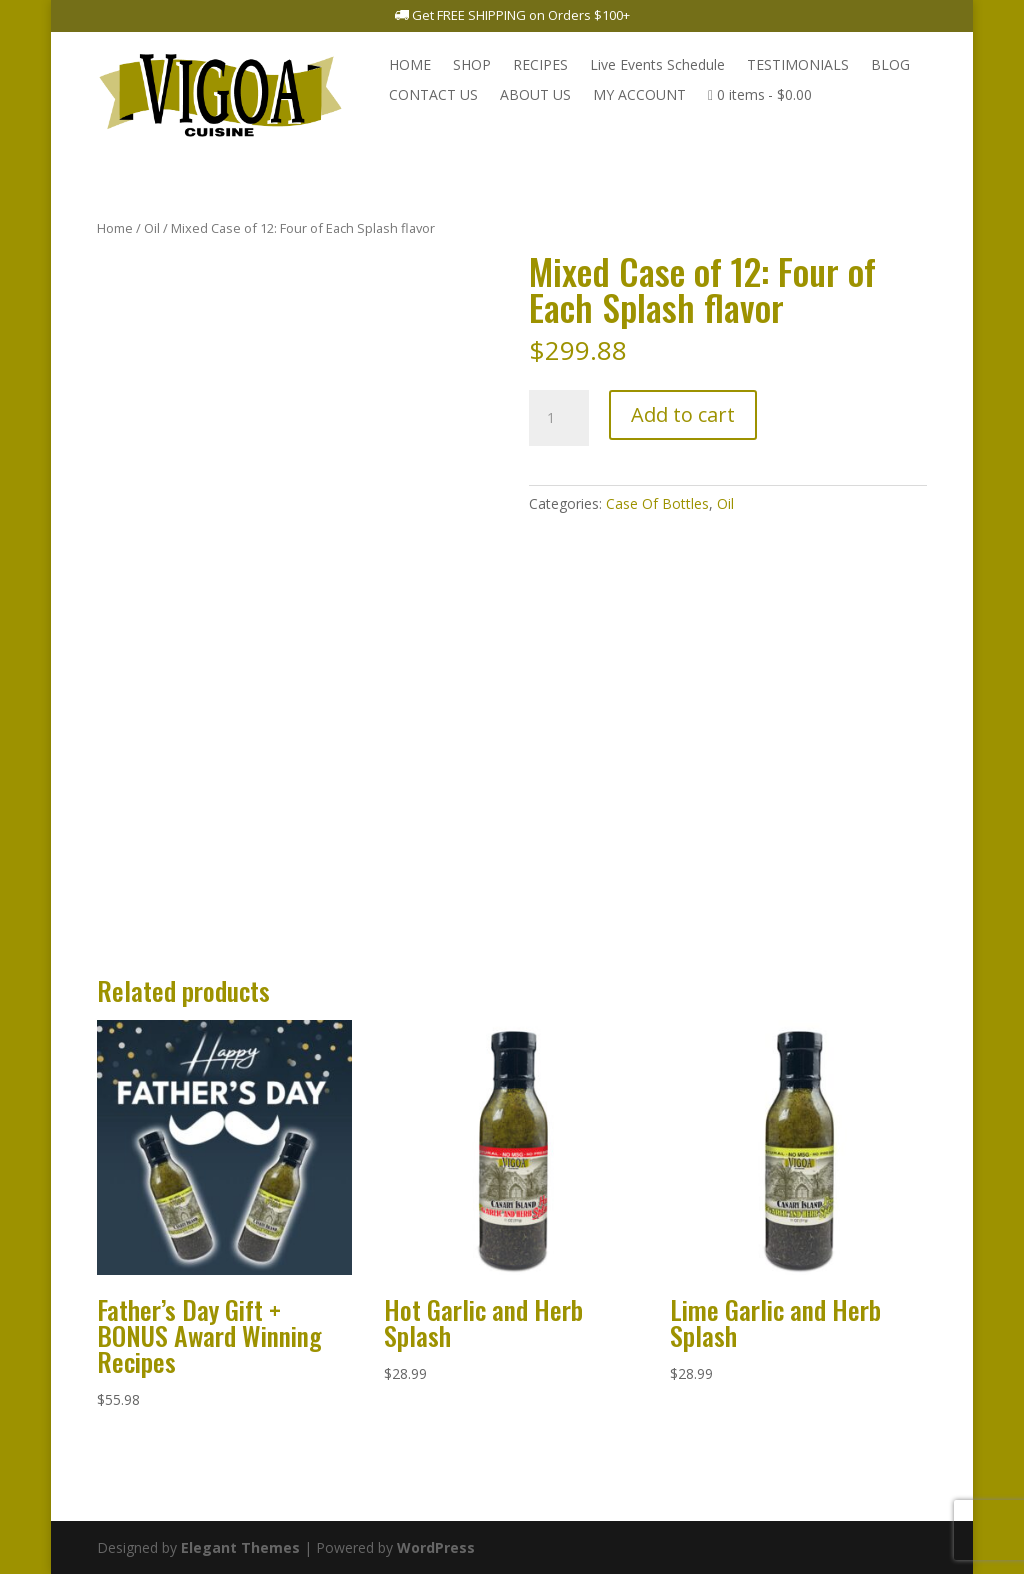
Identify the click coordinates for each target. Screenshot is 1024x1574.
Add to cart (683, 414)
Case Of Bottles (657, 503)
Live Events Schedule (657, 66)
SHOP (472, 66)
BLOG (890, 66)
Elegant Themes (240, 1547)
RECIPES (540, 66)
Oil (152, 228)
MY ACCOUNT (639, 96)
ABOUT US (535, 96)
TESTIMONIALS (798, 66)
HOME (410, 66)
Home (115, 228)
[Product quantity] (559, 418)
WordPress (436, 1547)
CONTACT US (433, 96)
